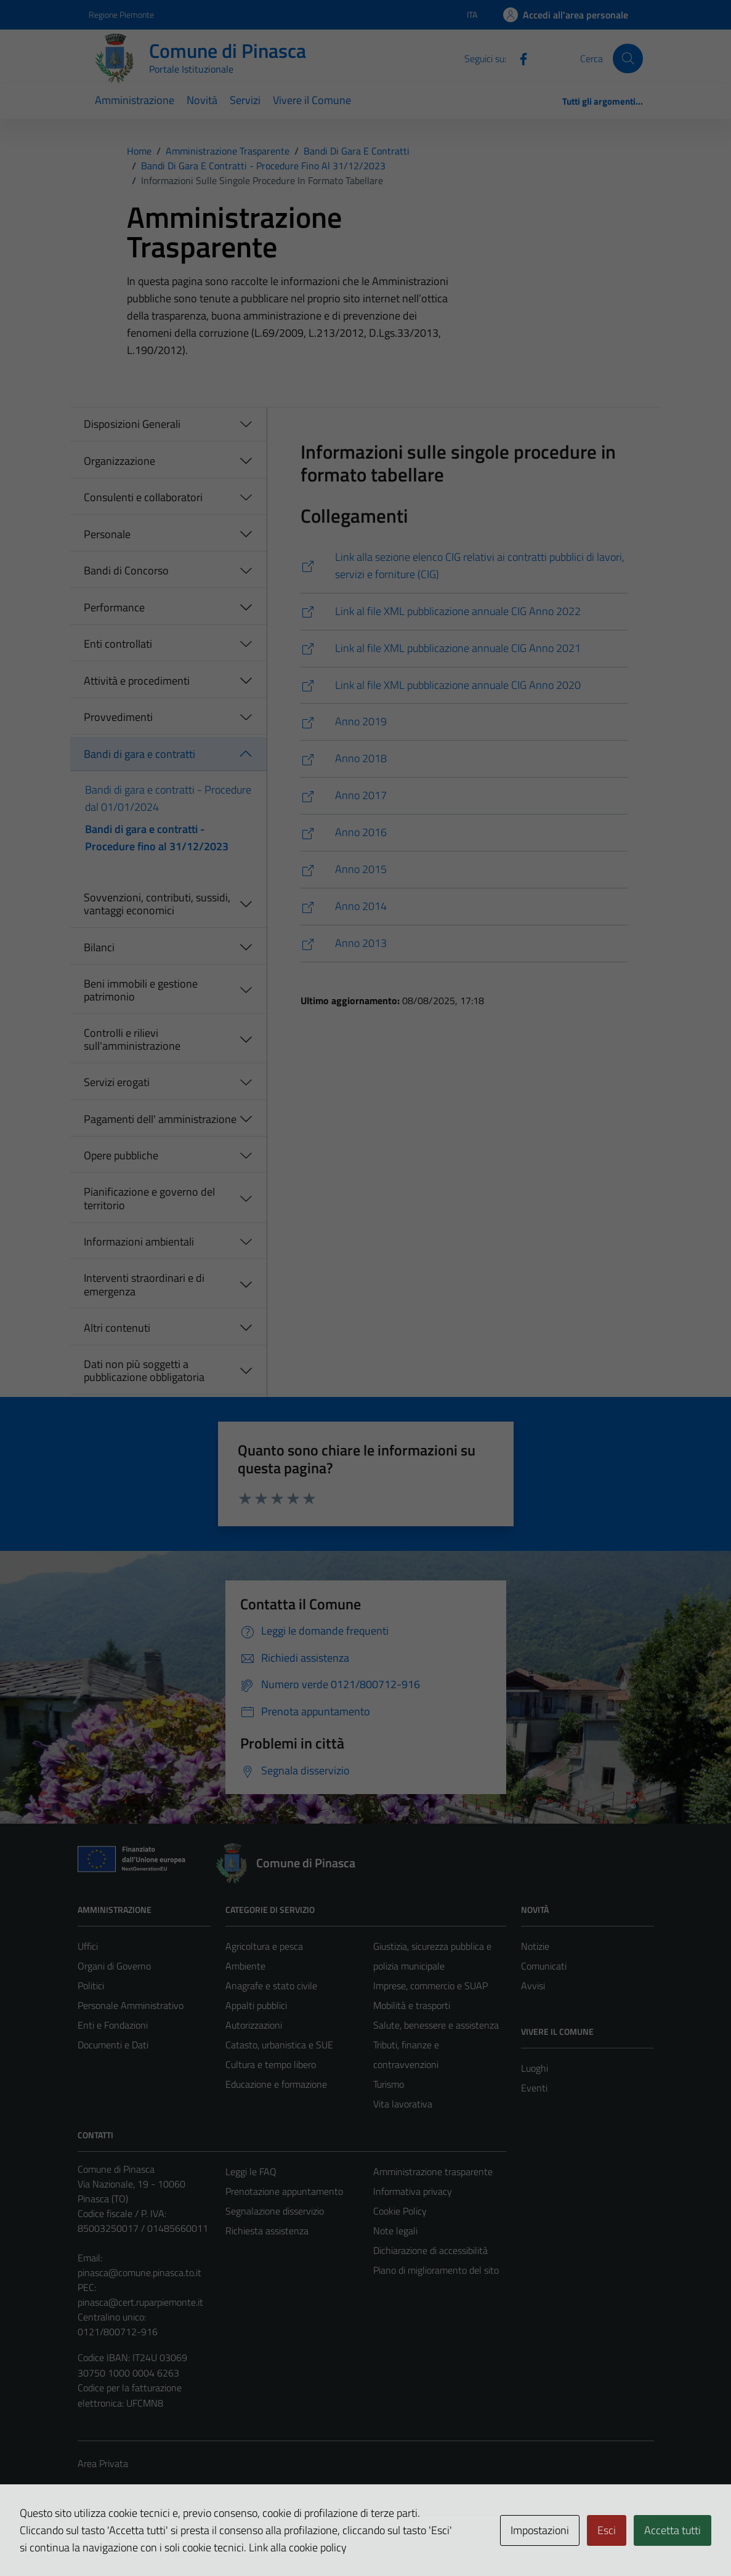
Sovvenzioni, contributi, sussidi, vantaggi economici (157, 904)
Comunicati (544, 1965)
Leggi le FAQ (251, 2171)
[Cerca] (627, 58)
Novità (202, 100)
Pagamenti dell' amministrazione (160, 1119)
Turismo (388, 2084)
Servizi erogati (117, 1082)
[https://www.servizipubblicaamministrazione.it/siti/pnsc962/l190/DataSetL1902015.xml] (464, 869)
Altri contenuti (117, 1327)
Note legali (395, 2230)
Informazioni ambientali (139, 1241)
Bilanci (99, 947)
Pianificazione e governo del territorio (149, 1198)
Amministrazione (134, 100)
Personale (107, 534)
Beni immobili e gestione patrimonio (141, 990)
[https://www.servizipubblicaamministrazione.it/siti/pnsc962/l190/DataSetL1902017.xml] (464, 796)
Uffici (88, 1946)
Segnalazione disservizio (274, 2211)
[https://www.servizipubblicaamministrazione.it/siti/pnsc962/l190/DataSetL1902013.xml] (464, 943)
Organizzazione (119, 461)
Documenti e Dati (113, 2044)
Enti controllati (118, 643)
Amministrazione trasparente (433, 2171)
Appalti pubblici (256, 2005)
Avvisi (533, 1985)
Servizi (245, 100)
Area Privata (103, 2463)
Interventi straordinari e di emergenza (144, 1285)
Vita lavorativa (402, 2103)
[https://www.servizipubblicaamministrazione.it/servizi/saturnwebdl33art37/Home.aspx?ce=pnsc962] (464, 566)
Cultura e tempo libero (270, 2064)
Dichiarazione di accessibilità (430, 2250)
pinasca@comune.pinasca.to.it (139, 2272)
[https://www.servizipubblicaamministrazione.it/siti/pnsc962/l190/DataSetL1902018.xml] (464, 759)
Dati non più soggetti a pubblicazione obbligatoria (144, 1371)
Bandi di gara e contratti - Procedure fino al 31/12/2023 (156, 838)
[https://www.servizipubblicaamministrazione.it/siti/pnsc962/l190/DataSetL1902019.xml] (464, 722)
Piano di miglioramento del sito (436, 2270)
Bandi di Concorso (126, 570)
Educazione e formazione (276, 2084)
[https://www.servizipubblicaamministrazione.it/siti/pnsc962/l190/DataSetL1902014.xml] (464, 906)
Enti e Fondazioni (113, 2025)
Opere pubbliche (121, 1155)
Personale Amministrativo (131, 2005)
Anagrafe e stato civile (271, 1985)
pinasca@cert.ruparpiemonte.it (140, 2302)
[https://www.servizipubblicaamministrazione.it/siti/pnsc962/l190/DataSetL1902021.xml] (464, 648)
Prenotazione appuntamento (284, 2191)
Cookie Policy (400, 2211)
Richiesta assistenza (267, 2230)
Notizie (535, 1946)
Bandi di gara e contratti (139, 754)
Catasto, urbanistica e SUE (279, 2044)
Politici (91, 1985)
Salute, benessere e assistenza (436, 2025)
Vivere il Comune (312, 100)
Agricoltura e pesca (264, 1946)
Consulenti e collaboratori (143, 497)
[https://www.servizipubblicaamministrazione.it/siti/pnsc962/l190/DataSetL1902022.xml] (464, 611)
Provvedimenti (118, 717)
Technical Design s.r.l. (161, 2540)
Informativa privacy (412, 2191)
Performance (114, 607)
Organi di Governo (114, 1965)
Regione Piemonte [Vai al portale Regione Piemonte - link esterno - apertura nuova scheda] (121, 14)
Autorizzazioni (253, 2025)
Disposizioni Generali (132, 424)
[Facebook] (518, 57)
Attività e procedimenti (137, 680)
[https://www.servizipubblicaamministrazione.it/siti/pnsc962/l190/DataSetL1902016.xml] (464, 832)
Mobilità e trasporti (411, 2005)
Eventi (534, 2087)
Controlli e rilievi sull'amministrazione (132, 1039)
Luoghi (534, 2068)
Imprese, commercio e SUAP (430, 1985)
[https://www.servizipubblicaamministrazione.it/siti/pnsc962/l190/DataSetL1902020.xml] (464, 685)
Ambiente (245, 1965)
